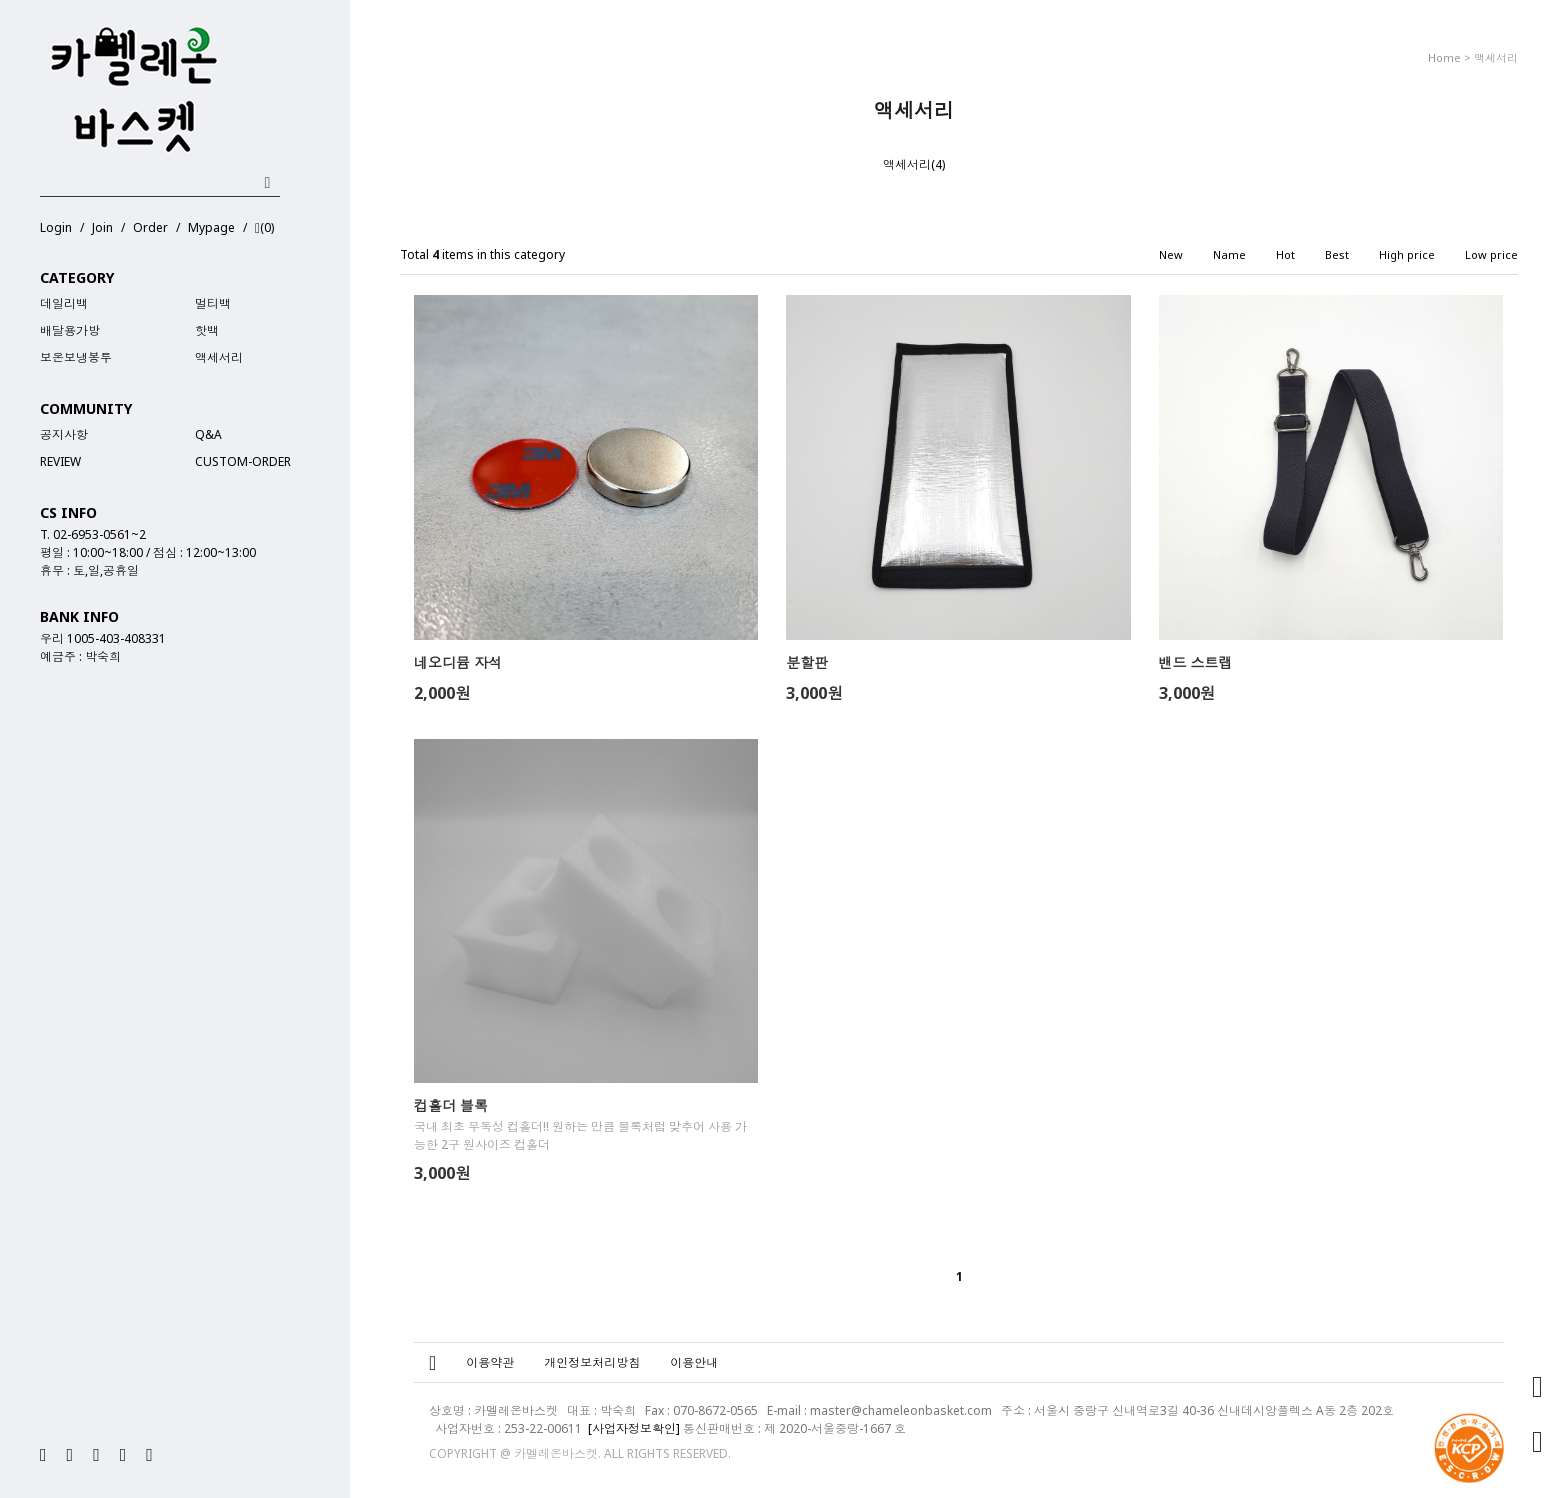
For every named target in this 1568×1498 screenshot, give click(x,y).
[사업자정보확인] (634, 1428)
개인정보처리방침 (592, 1362)
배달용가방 (70, 330)
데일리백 (64, 303)
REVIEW (60, 461)
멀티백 (213, 303)
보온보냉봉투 (76, 357)
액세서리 (219, 357)
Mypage (211, 228)
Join (102, 228)
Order (150, 228)
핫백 (207, 330)
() (264, 229)
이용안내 (694, 1362)
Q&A (208, 434)
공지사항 (64, 434)
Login (56, 228)
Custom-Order (243, 461)
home (1444, 57)
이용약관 (490, 1362)
